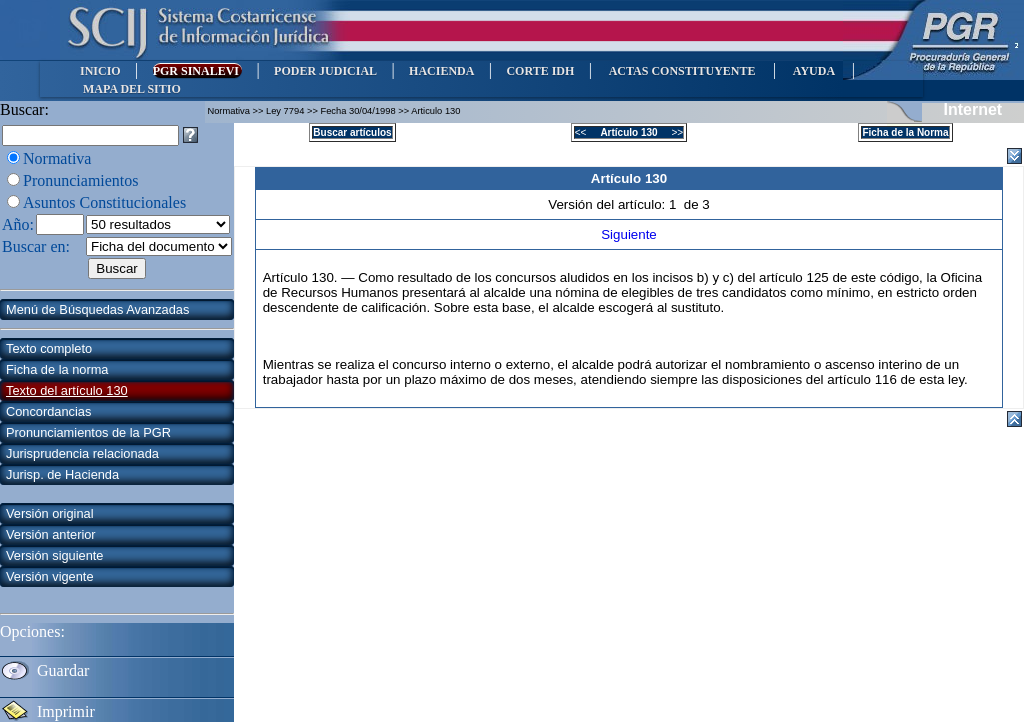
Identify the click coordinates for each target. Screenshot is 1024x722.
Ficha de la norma (57, 369)
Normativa (57, 158)
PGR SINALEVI (197, 71)
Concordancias (48, 411)
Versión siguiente (54, 555)
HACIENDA (441, 71)
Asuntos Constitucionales (104, 202)
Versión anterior (51, 534)
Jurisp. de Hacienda (62, 474)
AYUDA (813, 71)
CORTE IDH (540, 71)
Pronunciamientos (81, 180)
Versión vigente (50, 576)
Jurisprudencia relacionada (82, 453)
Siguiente (629, 234)
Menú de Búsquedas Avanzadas (97, 309)
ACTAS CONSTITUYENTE (682, 71)
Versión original (50, 513)
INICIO (100, 71)
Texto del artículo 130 (67, 390)
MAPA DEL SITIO (132, 89)
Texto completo (49, 348)
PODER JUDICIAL (325, 71)
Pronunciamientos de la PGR (88, 432)
